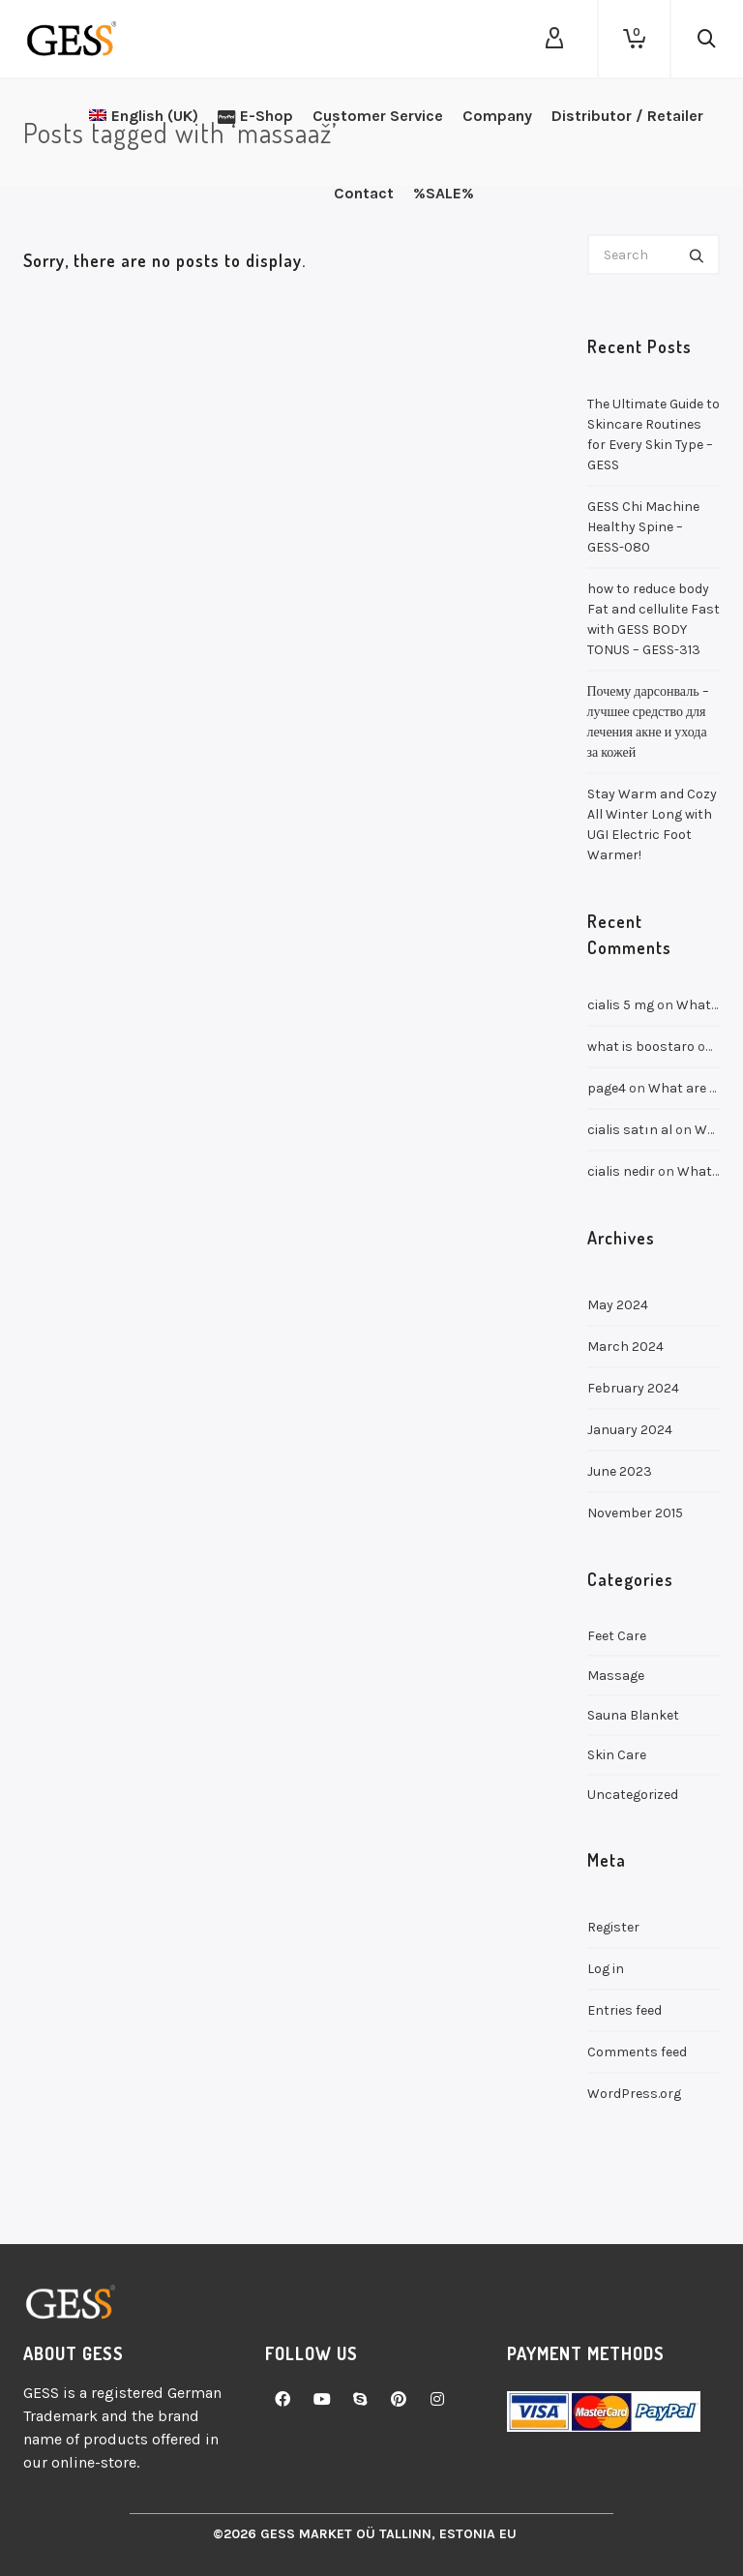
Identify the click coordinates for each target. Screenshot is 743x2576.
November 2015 (635, 1513)
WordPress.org (634, 2093)
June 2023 (619, 1471)
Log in (605, 1969)
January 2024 (629, 1430)
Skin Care (616, 1755)
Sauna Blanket (633, 1715)
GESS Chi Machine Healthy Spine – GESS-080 (643, 526)
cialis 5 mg (620, 1005)
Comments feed (637, 2052)
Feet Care (616, 1636)
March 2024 (625, 1346)
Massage (615, 1675)
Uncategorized (632, 1794)
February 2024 (633, 1388)
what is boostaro (641, 1046)
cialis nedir (621, 1171)
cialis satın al (629, 1130)
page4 (606, 1088)
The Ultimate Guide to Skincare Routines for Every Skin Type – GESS (653, 434)
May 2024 (617, 1305)
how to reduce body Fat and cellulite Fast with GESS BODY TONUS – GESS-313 (653, 619)
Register (613, 1927)
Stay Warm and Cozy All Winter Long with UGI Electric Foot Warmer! (652, 824)
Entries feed (624, 2010)
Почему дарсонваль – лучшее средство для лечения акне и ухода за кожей (648, 722)
